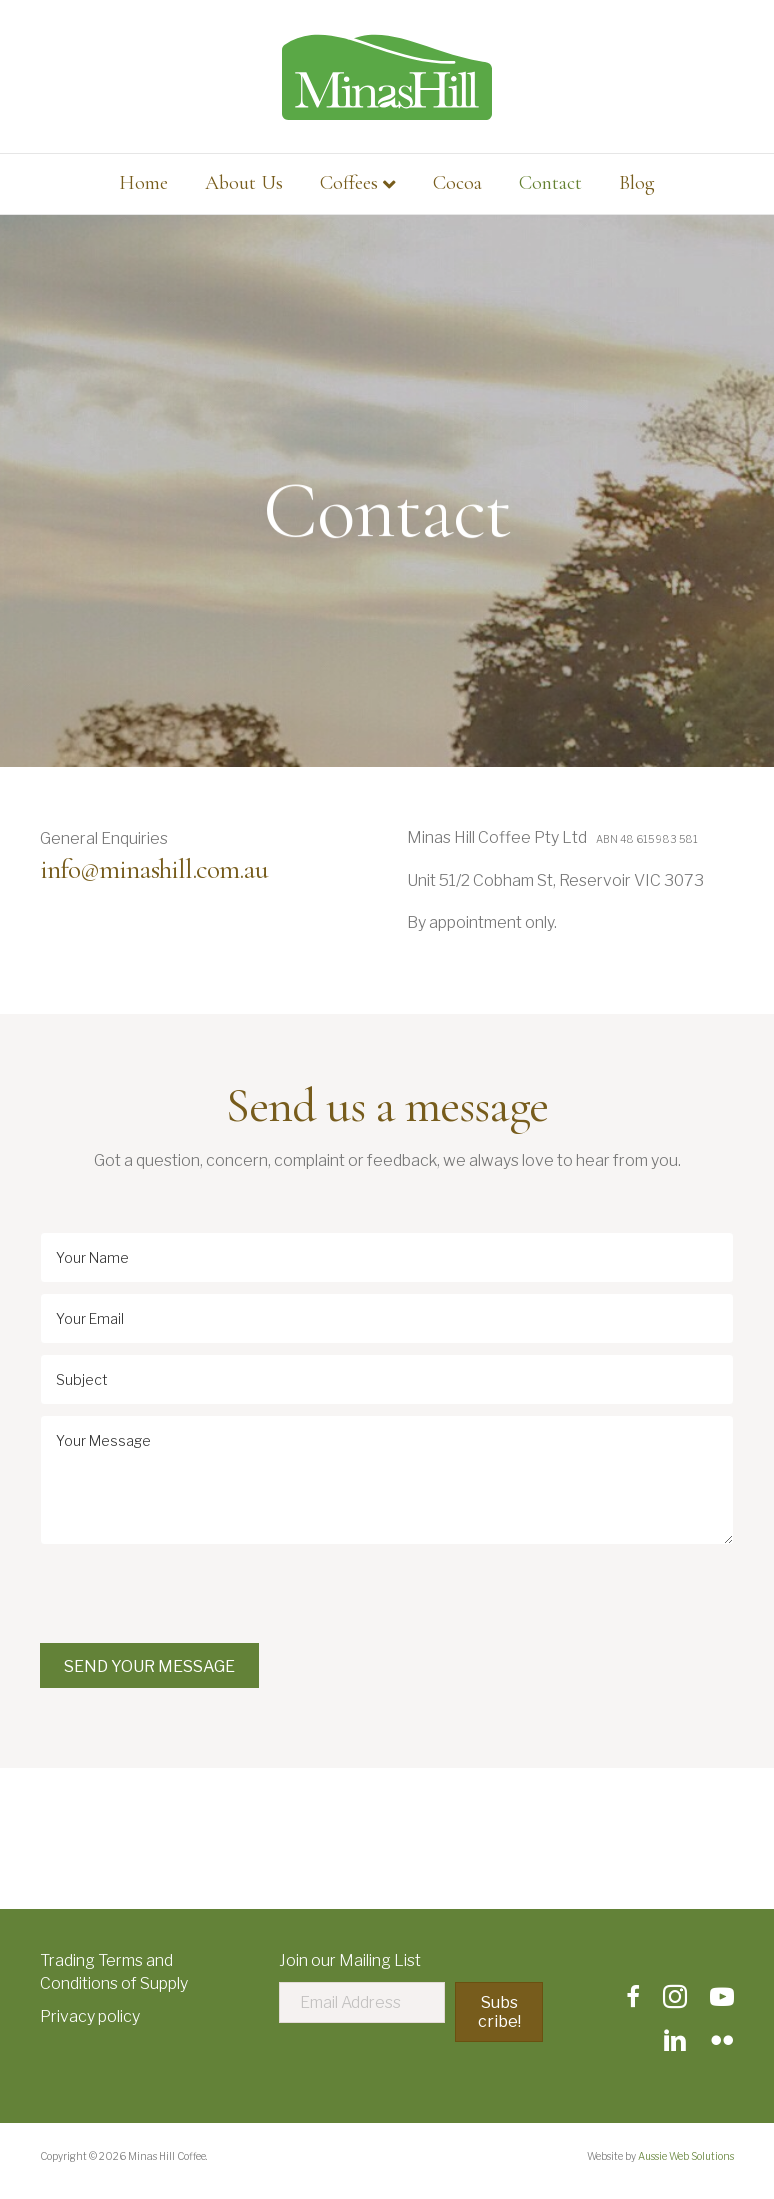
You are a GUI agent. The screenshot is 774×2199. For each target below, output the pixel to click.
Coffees (349, 183)
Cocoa (457, 183)
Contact (550, 183)
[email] (387, 1318)
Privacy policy (90, 2016)
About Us (244, 183)
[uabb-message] (387, 1480)
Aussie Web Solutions (686, 2156)
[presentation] (192, 1594)
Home (143, 183)
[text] (387, 1257)
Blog (637, 183)
